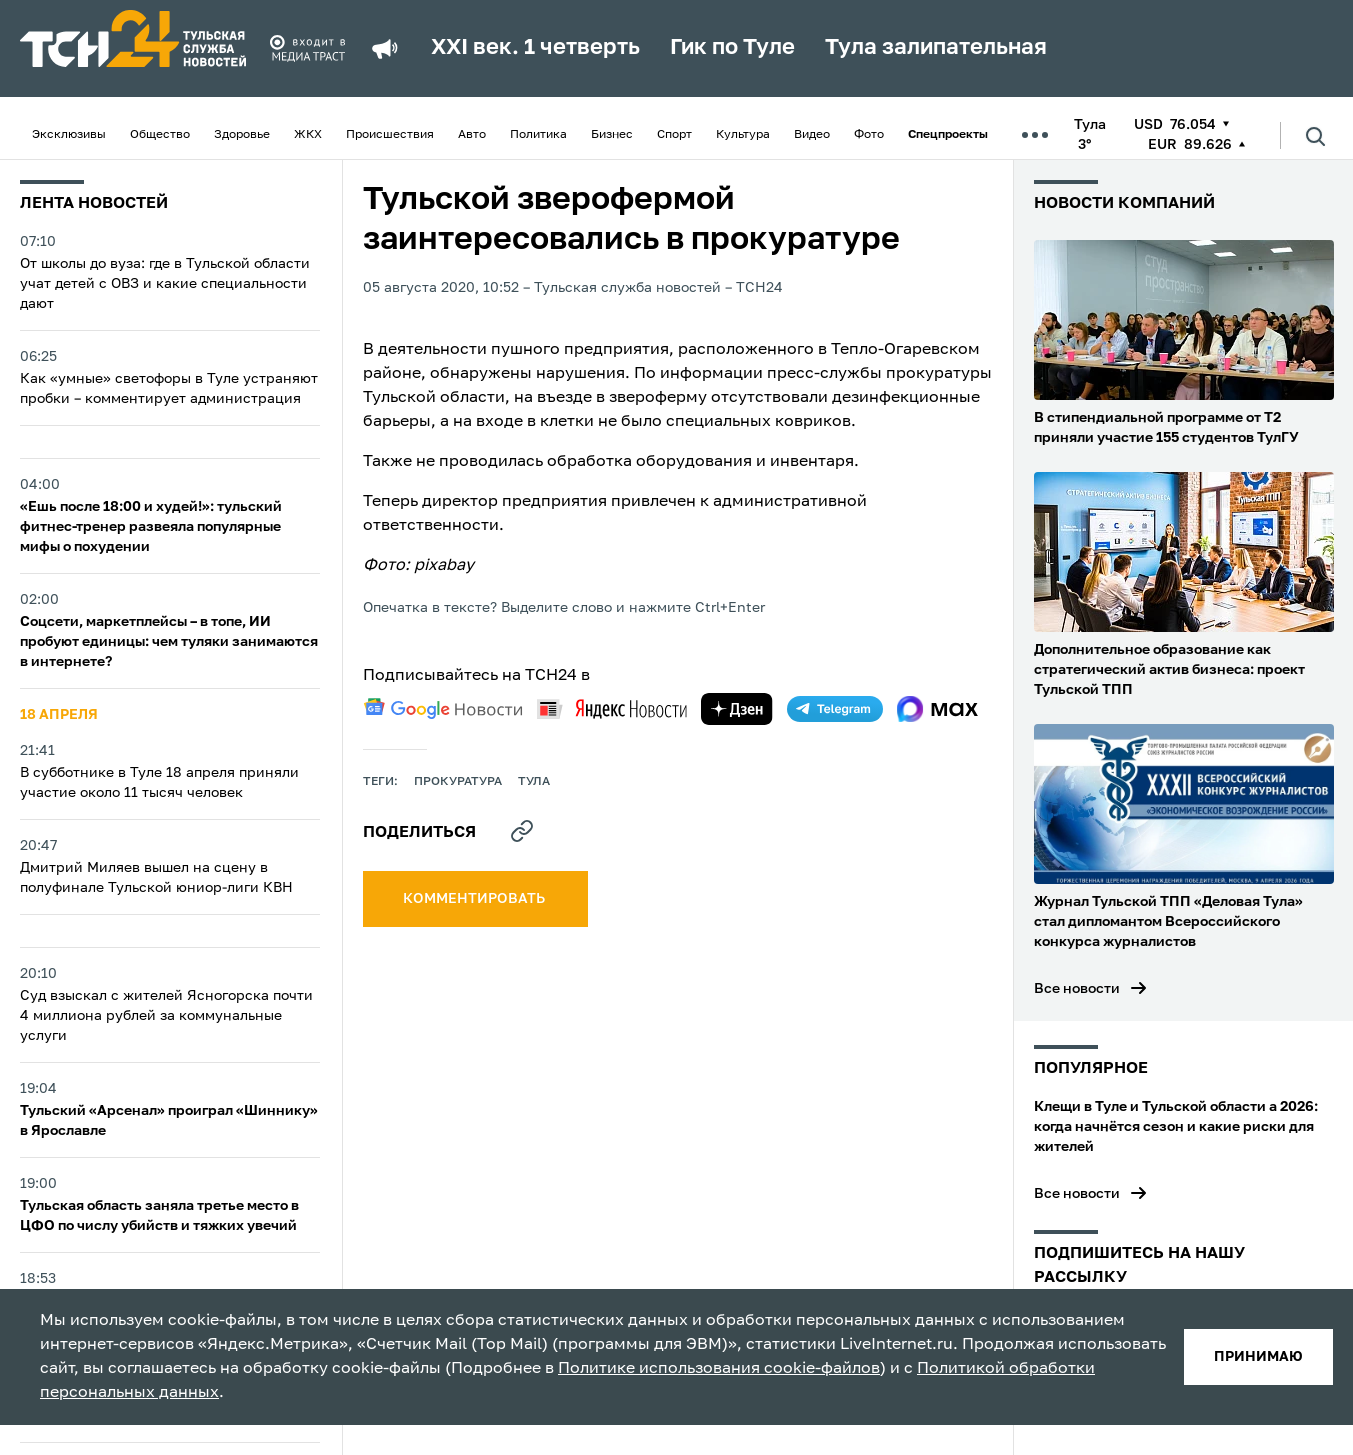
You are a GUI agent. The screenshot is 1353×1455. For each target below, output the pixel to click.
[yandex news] (612, 708)
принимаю (1258, 1357)
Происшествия (390, 135)
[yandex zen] (737, 709)
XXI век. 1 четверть (535, 48)
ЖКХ (308, 135)
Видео (812, 135)
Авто (472, 135)
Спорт (674, 135)
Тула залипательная (936, 48)
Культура (743, 135)
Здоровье (242, 135)
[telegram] (835, 709)
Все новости (1077, 989)
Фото (869, 135)
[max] (937, 709)
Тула (534, 782)
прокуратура (458, 782)
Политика (538, 135)
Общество (160, 135)
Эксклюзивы (69, 135)
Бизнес (612, 135)
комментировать (475, 899)
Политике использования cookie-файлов (719, 1369)
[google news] (443, 709)
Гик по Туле (732, 48)
